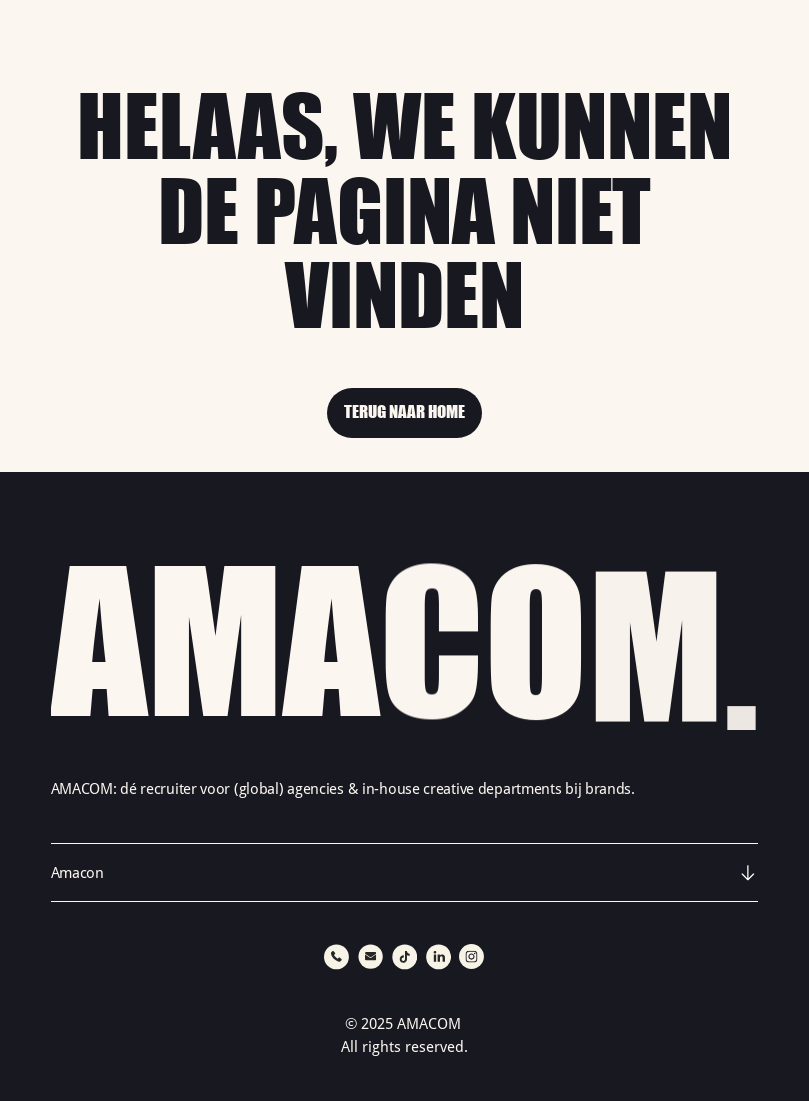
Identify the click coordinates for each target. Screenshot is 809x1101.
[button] (405, 872)
